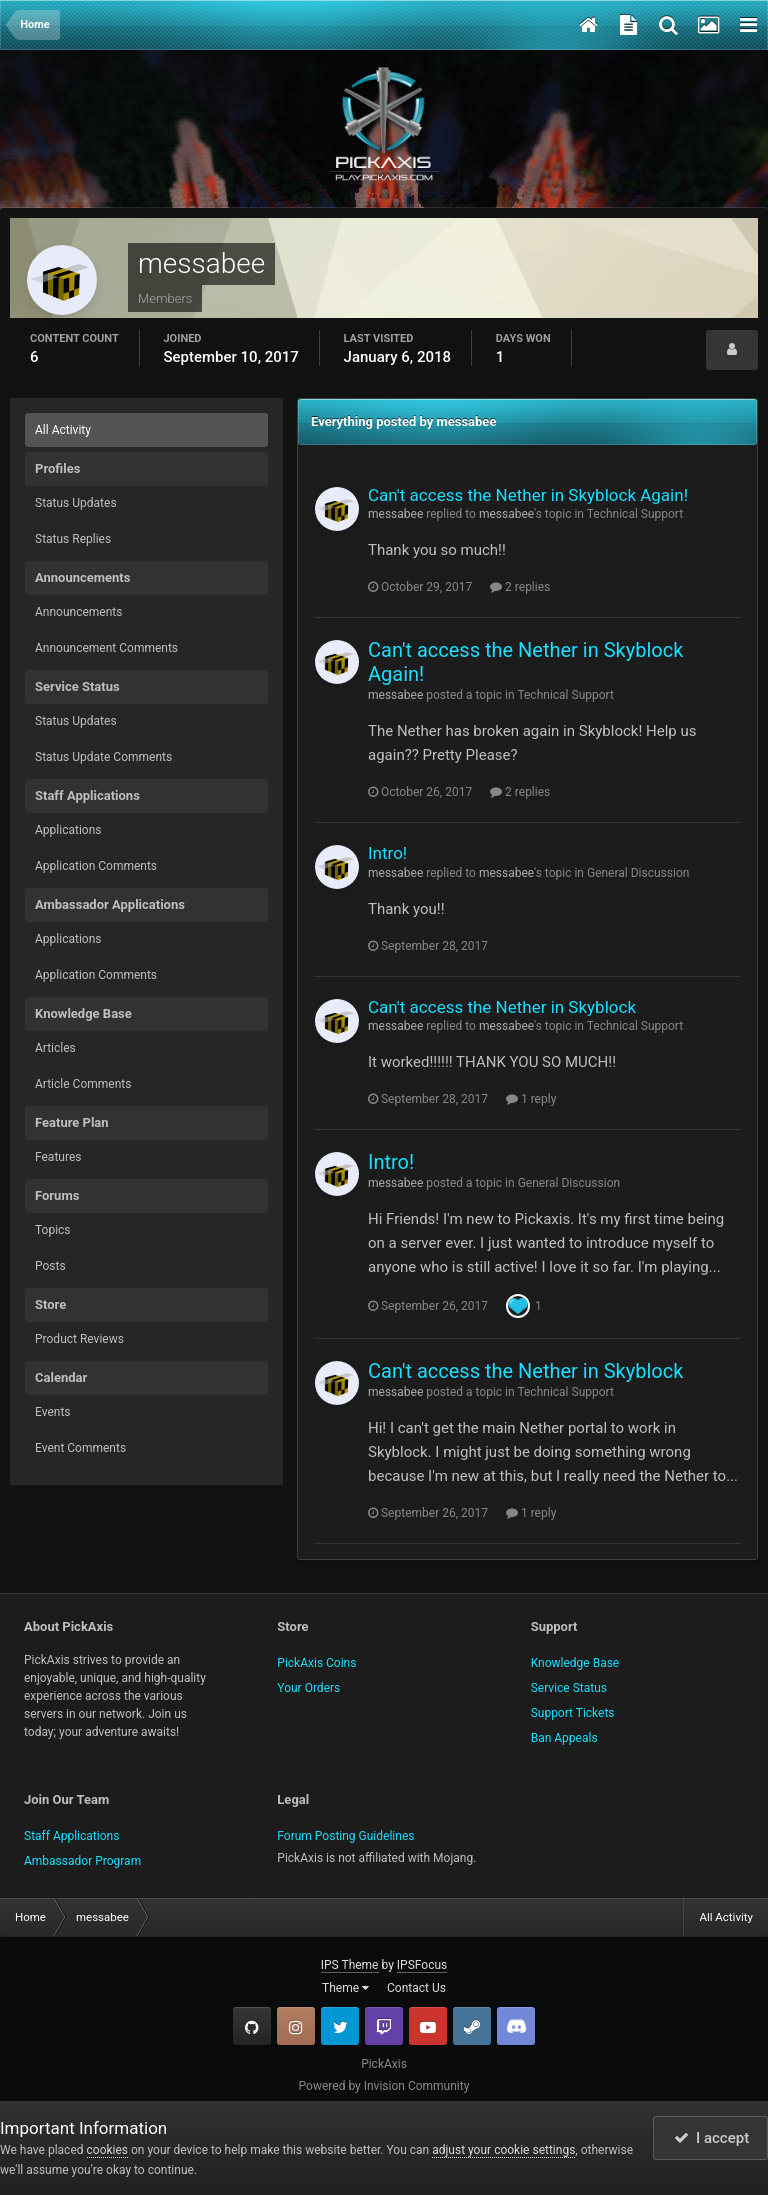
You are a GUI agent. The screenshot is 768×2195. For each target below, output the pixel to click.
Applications (68, 830)
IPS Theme (350, 1965)
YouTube (428, 2026)
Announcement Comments (106, 648)
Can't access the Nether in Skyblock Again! (528, 495)
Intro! (387, 853)
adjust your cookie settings (503, 2150)
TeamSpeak (516, 2026)
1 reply (531, 1099)
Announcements (78, 612)
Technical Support (635, 514)
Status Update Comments (103, 757)
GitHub (252, 2026)
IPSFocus (422, 1965)
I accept (712, 2138)
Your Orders (308, 1688)
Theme (345, 1988)
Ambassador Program (82, 1861)
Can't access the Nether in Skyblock (502, 1007)
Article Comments (83, 1084)
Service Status (569, 1688)
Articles (55, 1048)
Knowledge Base (575, 1663)
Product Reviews (79, 1339)
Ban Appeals (564, 1738)
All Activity (63, 430)
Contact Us (416, 1988)
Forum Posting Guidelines (345, 1836)
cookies (108, 2150)
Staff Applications (71, 1836)
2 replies (520, 587)
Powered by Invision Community (384, 2086)
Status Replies (73, 539)
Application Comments (96, 866)
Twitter (340, 2026)
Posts (50, 1266)
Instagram (296, 2026)
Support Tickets (573, 1713)
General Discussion (638, 873)
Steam (472, 2026)
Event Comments (80, 1448)
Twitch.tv (384, 2026)
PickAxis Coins (316, 1663)
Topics (53, 1230)
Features (58, 1157)
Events (53, 1412)
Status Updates (76, 503)
